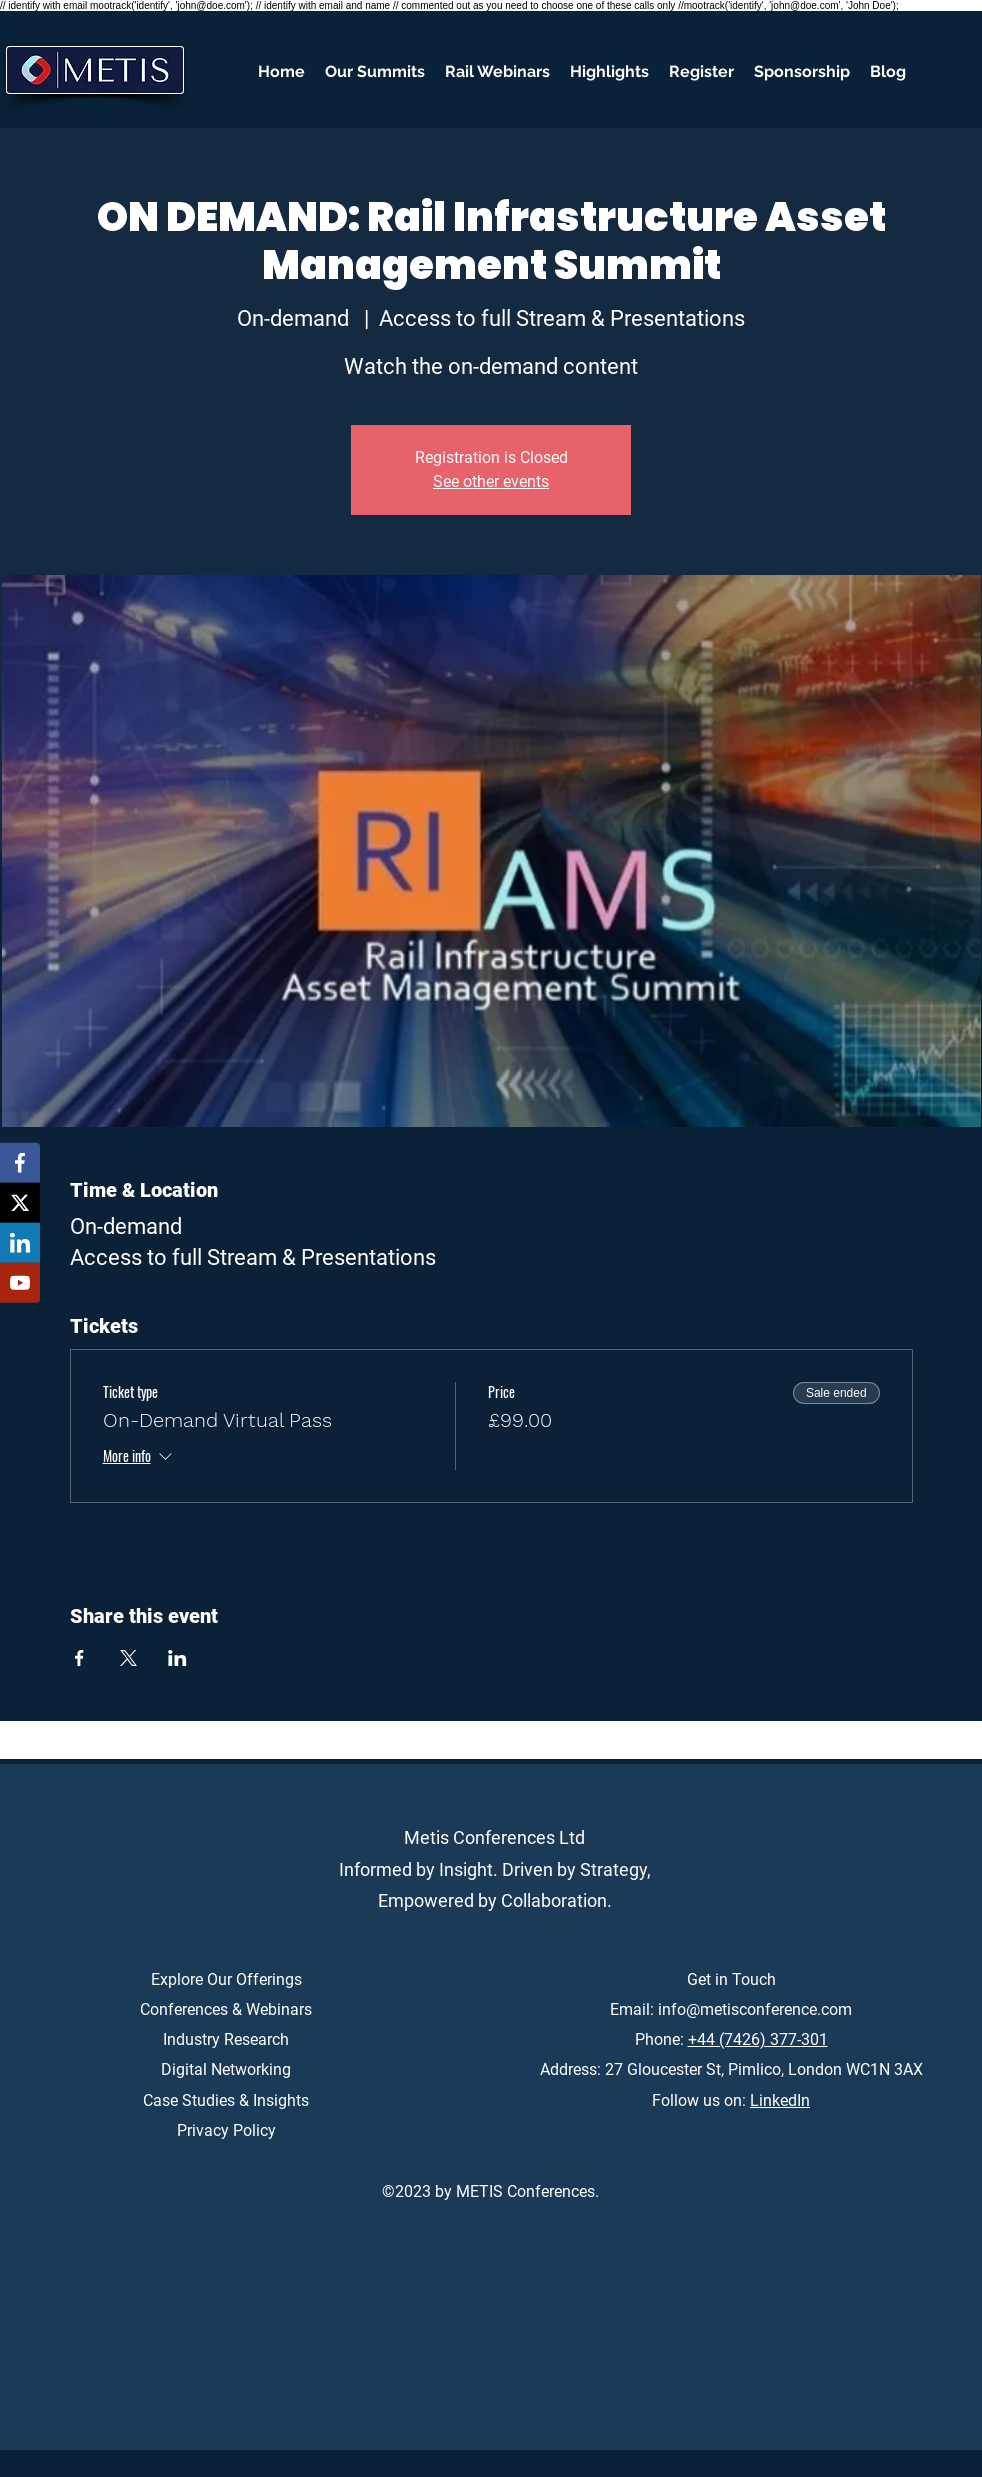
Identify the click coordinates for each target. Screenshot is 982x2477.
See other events (491, 481)
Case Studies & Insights (226, 2100)
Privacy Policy (226, 2130)
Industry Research (226, 2039)
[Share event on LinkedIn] (177, 1658)
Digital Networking (226, 2069)
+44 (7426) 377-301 (758, 2039)
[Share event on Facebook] (79, 1658)
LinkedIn (780, 2100)
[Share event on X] (128, 1658)
